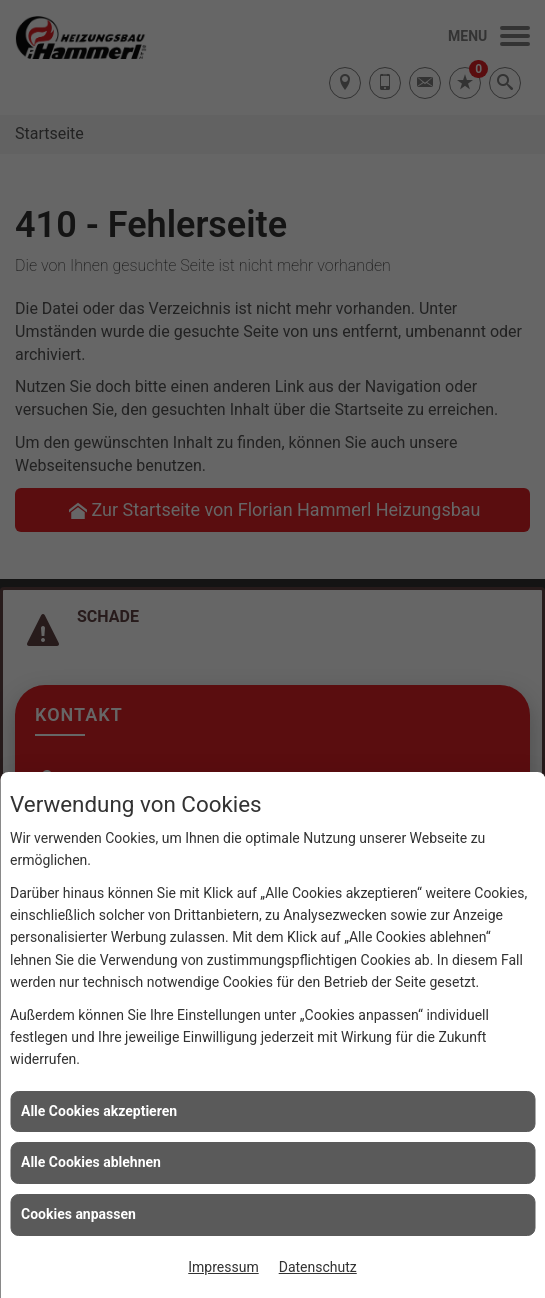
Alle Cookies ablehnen (91, 1162)
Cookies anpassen (78, 1214)
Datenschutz (318, 1267)
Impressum (223, 1267)
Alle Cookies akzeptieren (99, 1111)
